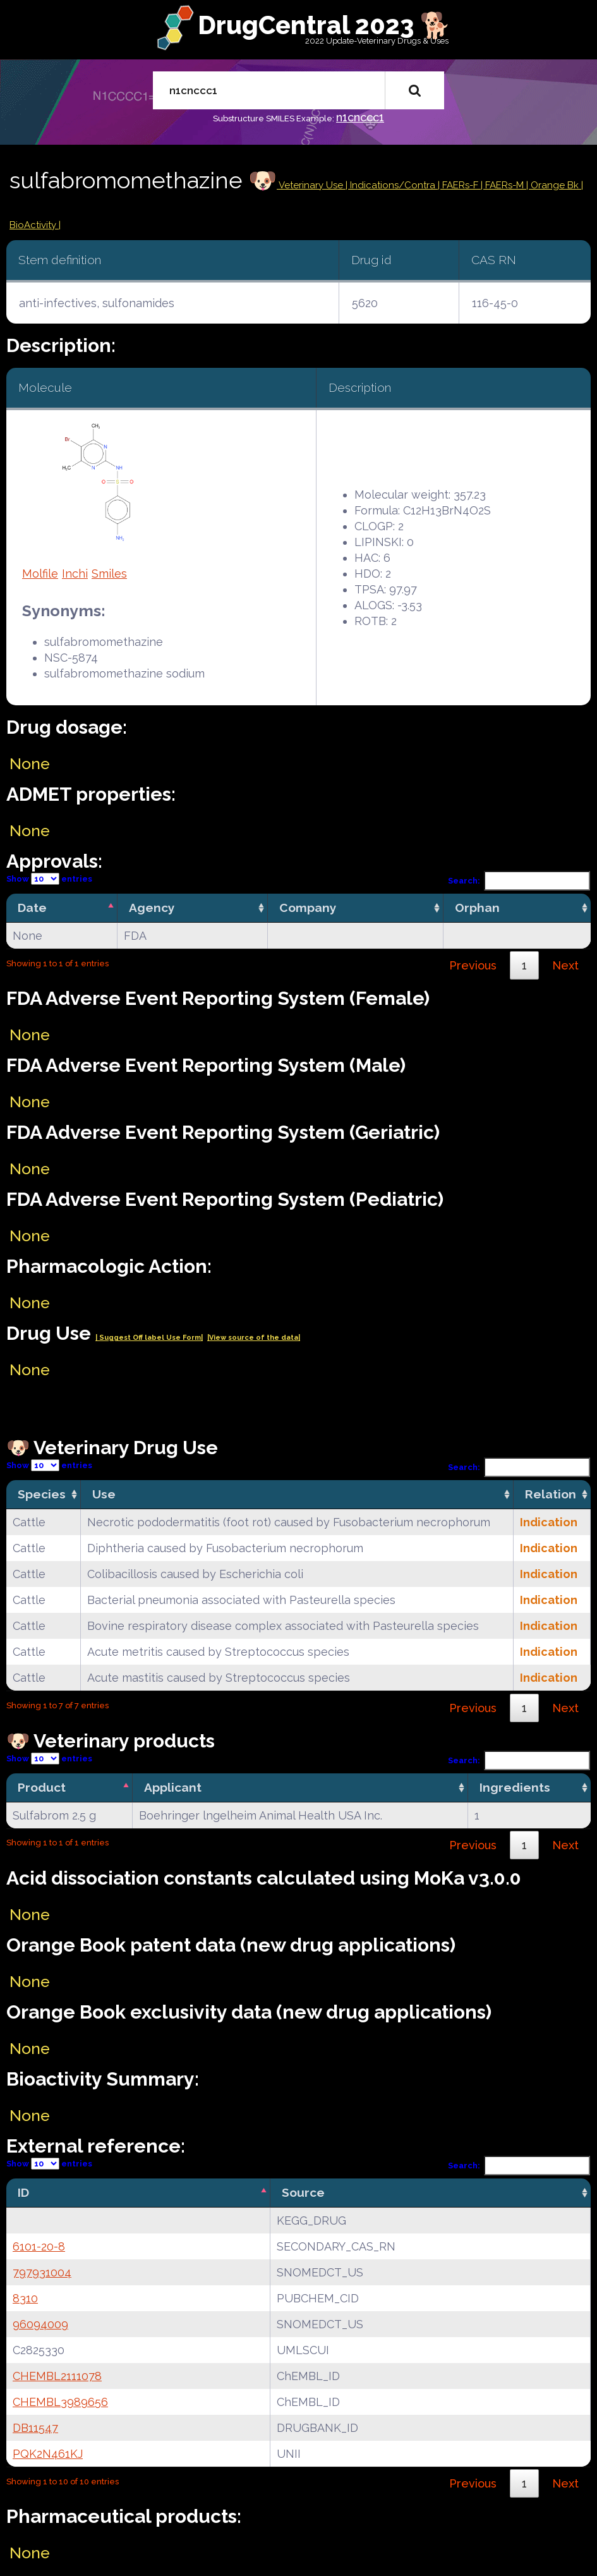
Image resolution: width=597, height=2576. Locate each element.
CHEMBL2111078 (57, 2376)
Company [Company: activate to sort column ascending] (308, 907)
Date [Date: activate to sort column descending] (32, 907)
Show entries (49, 879)
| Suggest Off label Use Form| (149, 1338)
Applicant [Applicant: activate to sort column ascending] (173, 1787)
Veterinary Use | (313, 185)
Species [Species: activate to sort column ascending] (42, 1494)
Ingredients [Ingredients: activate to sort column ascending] (514, 1787)
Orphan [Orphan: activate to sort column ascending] (477, 907)
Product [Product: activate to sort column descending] (42, 1787)
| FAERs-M (503, 185)
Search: (519, 880)
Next (565, 965)
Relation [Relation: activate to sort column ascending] (550, 1494)
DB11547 (35, 2427)
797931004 (42, 2272)
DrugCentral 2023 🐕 (324, 25)
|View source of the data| (253, 1338)
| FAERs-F (459, 185)
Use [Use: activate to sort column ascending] (104, 1494)
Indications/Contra (394, 185)
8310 (25, 2298)
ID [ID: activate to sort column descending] (23, 2192)
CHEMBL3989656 (60, 2402)
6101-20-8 (39, 2246)
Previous (473, 965)
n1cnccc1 (360, 117)
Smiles (109, 573)
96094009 (40, 2324)
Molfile (40, 573)
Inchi (75, 573)
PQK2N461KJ (48, 2453)
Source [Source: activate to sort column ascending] (303, 2192)
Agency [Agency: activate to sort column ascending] (152, 907)
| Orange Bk (553, 185)
